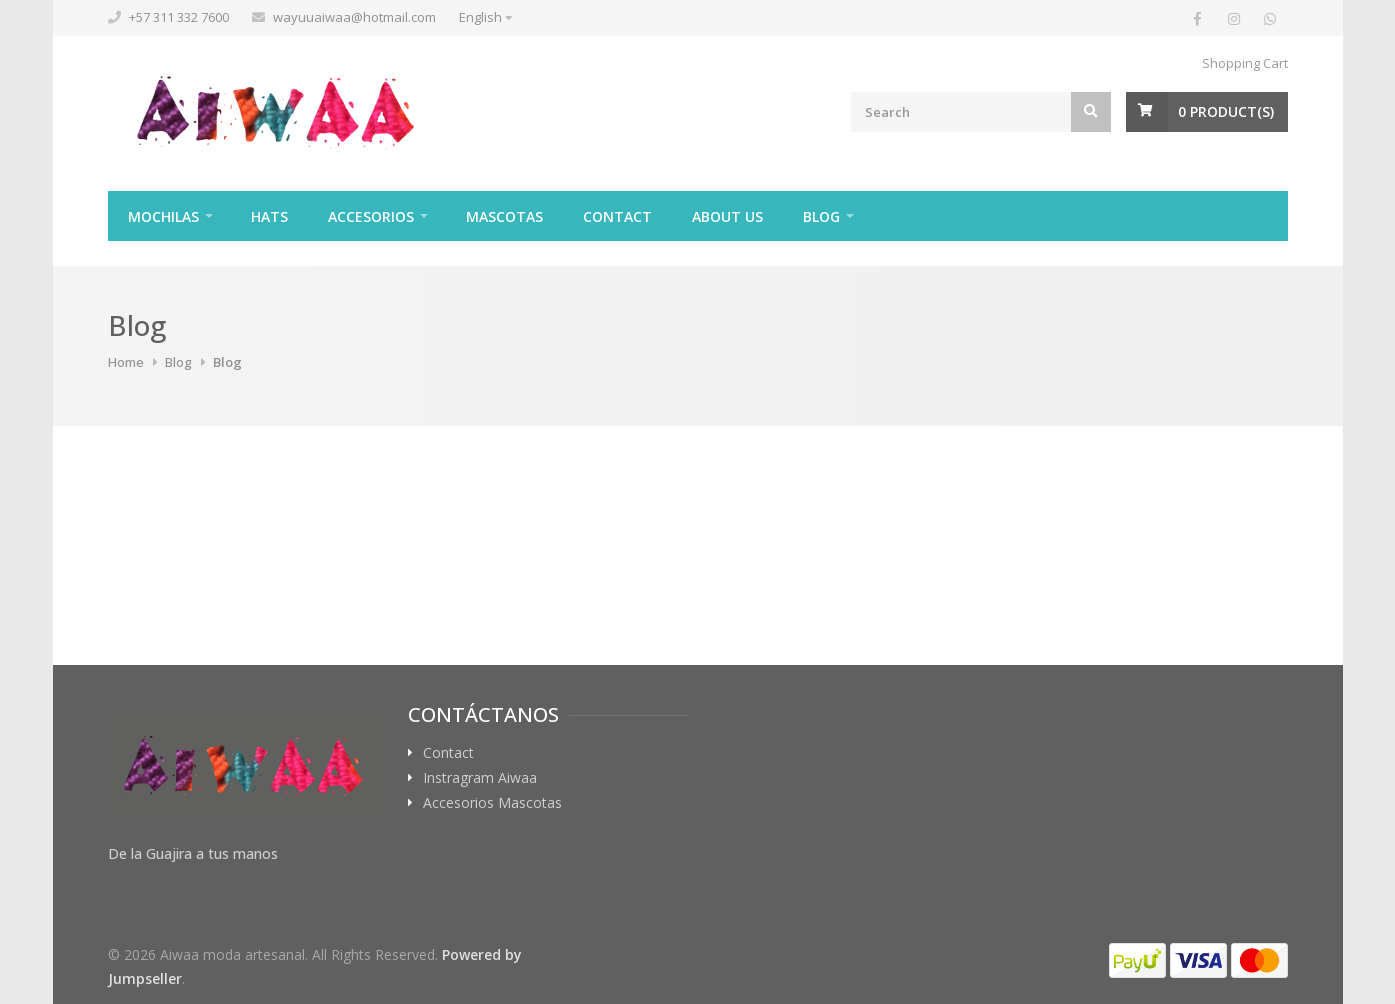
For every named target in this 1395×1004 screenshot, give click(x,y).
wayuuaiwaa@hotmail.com (354, 17)
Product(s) (1226, 111)
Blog (821, 216)
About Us (727, 216)
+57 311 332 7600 (179, 17)
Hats (269, 216)
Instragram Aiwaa (480, 778)
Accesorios (371, 216)
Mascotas (504, 216)
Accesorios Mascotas (492, 803)
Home (126, 362)
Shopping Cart (1245, 63)
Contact (617, 216)
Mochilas (163, 216)
